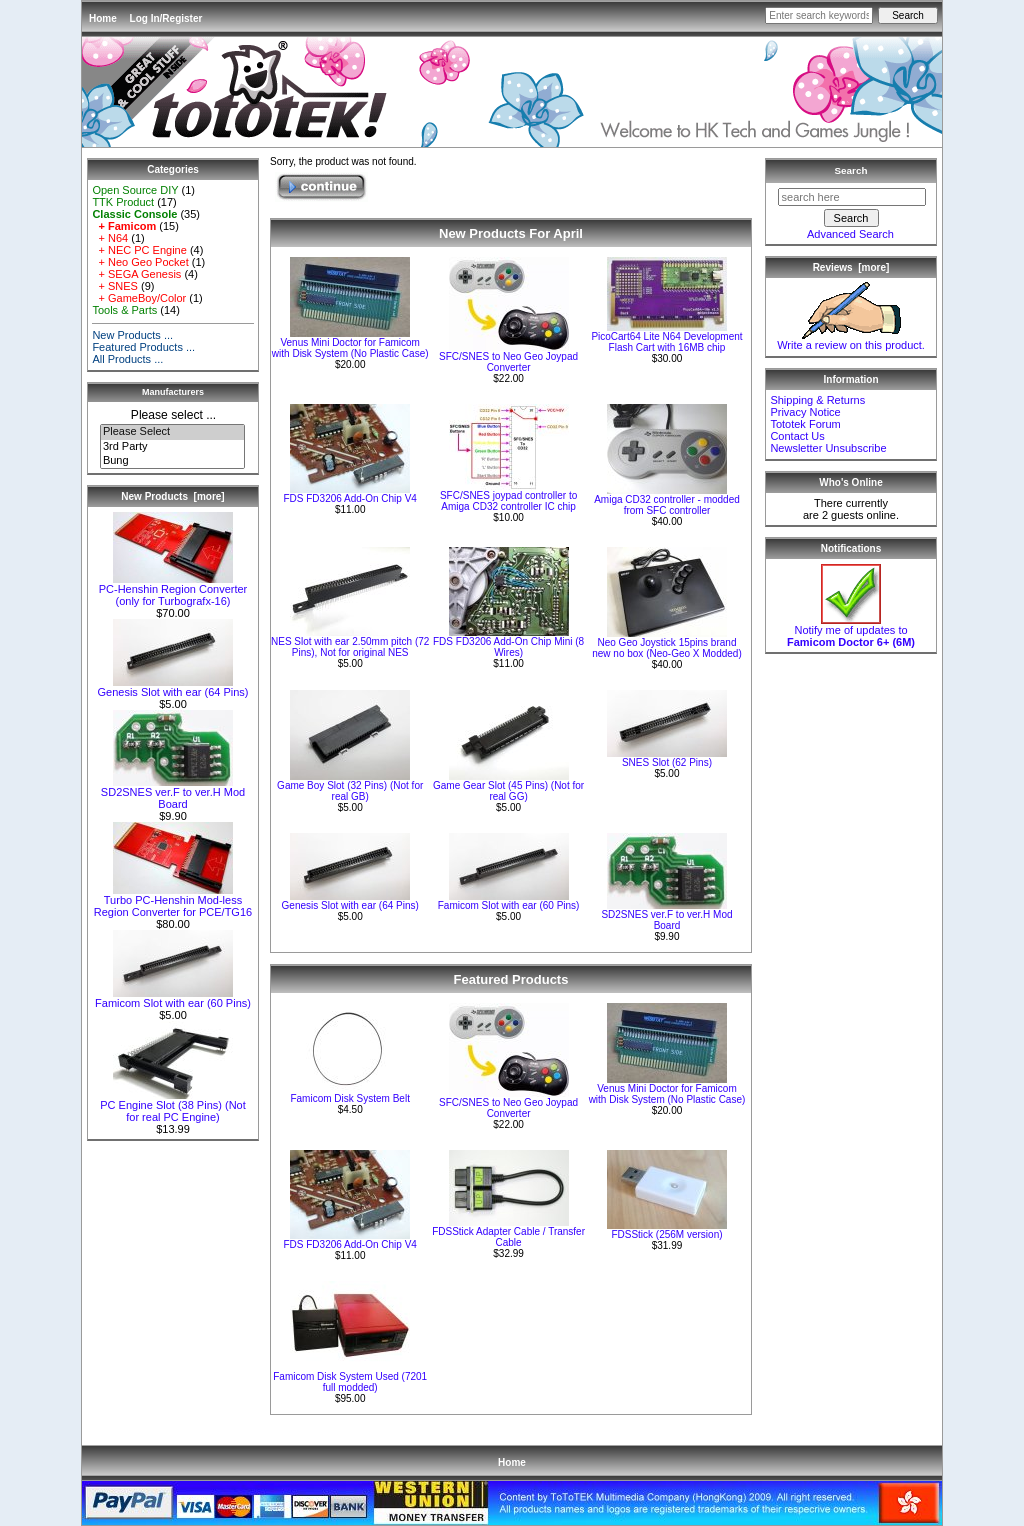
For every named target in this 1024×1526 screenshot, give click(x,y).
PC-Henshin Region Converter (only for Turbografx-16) (173, 590)
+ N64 (110, 238)
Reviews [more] (851, 267)
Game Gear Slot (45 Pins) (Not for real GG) (508, 791)
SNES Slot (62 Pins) (667, 762)
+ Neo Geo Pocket (140, 262)
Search (851, 170)
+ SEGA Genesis (136, 274)
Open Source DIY (135, 190)
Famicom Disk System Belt (349, 1098)
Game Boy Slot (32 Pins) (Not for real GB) (350, 791)
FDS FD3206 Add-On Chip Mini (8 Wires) (508, 647)
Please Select (172, 432)
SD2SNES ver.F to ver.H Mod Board (173, 793)
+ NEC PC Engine (139, 250)
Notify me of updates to (851, 631)
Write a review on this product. (851, 340)
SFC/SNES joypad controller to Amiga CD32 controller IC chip (508, 501)
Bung (172, 461)
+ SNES (115, 286)
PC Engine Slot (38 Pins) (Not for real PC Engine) (173, 1106)
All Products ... (127, 359)
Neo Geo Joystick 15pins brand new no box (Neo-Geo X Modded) (667, 648)
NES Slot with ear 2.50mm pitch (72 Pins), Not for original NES (350, 647)
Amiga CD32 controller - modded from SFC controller (667, 505)
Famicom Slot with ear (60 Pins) (173, 998)
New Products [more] (172, 496)
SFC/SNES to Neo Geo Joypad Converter (508, 362)
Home (103, 18)
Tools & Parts (124, 310)
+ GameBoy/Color (139, 298)
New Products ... (132, 335)
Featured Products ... (143, 347)
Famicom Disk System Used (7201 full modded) (350, 1382)
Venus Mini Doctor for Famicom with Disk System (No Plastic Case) (350, 348)
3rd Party (172, 447)
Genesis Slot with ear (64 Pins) (172, 687)
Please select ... (173, 415)
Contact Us (797, 436)
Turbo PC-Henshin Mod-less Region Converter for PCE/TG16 (173, 901)
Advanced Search (850, 234)
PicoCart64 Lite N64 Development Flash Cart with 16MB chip (666, 342)
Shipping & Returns (817, 400)
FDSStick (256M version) (666, 1234)
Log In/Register (166, 18)
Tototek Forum (805, 424)
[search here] (852, 197)
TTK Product (123, 202)
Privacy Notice (805, 412)
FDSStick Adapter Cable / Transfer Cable (508, 1237)
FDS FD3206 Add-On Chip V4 (349, 498)
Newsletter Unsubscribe (828, 448)
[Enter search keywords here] (819, 15)
